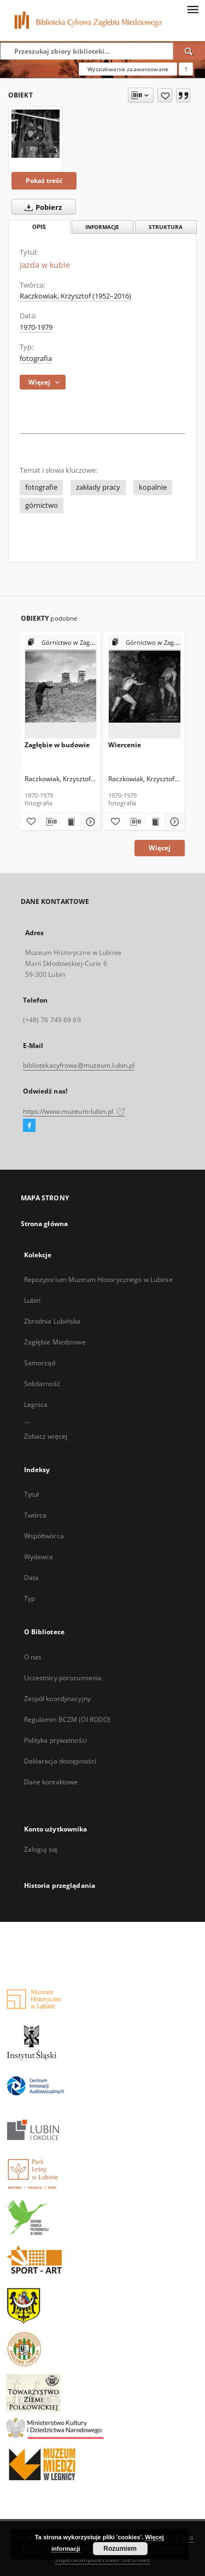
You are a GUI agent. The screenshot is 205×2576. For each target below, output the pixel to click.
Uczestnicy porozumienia (63, 1677)
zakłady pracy (98, 487)
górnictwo (41, 505)
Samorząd (40, 1362)
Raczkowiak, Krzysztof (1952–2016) (75, 296)
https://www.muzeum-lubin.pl (74, 1111)
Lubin (32, 1300)
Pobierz (41, 207)
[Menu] (192, 9)
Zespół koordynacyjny (57, 1698)
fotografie (41, 487)
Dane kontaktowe (51, 1782)
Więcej (160, 847)
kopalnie (153, 487)
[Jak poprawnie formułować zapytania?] (186, 69)
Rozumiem (120, 2548)
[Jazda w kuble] (35, 134)
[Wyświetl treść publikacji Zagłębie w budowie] (70, 822)
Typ (29, 1598)
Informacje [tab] (102, 227)
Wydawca (39, 1556)
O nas (33, 1657)
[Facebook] (29, 1126)
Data (31, 1577)
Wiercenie (124, 744)
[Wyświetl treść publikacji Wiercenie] (155, 822)
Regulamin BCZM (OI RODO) (67, 1719)
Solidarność (42, 1383)
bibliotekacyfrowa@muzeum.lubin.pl (79, 1065)
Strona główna (44, 1223)
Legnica (36, 1404)
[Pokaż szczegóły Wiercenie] (173, 822)
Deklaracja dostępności (60, 1761)
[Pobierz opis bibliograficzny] (50, 822)
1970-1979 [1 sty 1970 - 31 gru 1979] (36, 327)
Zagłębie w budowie (57, 744)
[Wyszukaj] (189, 51)
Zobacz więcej (46, 1436)
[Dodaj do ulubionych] (164, 95)
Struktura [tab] (166, 227)
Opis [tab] (39, 227)
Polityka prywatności (55, 1740)
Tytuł (31, 1494)
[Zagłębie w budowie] (61, 686)
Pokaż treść (44, 180)
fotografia (36, 358)
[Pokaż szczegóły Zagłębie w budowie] (89, 822)
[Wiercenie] (144, 686)
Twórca (35, 1515)
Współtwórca (44, 1536)
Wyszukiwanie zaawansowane (127, 69)
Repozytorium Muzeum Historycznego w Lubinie (98, 1279)
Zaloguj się (41, 1849)
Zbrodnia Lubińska (52, 1321)
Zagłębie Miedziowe (55, 1342)
